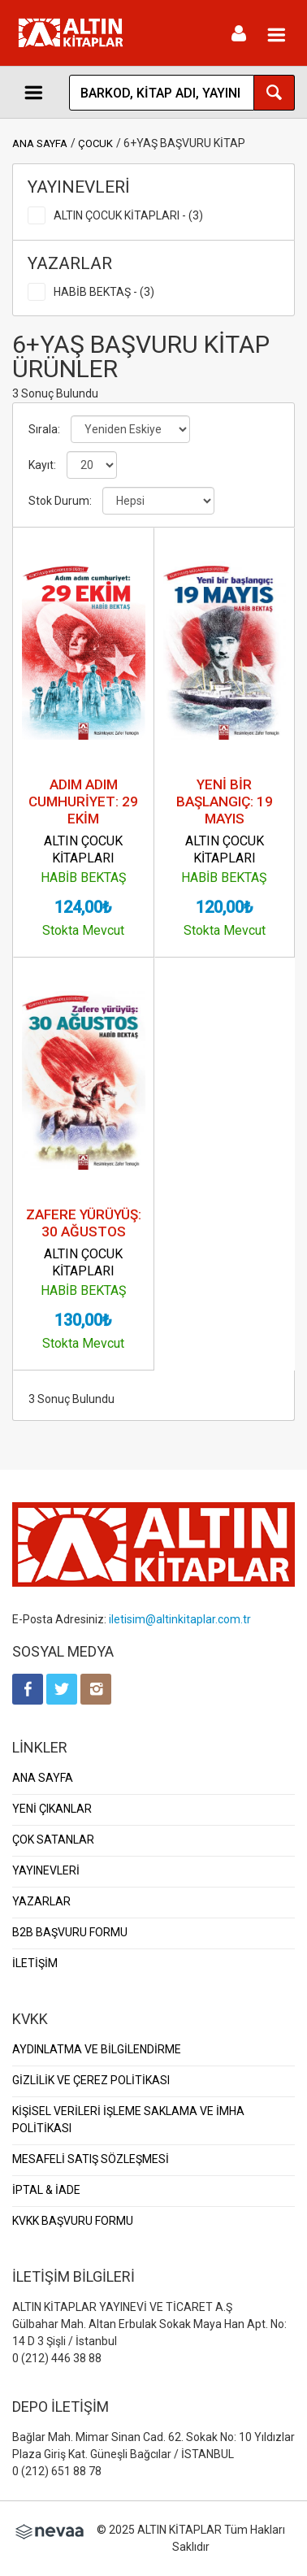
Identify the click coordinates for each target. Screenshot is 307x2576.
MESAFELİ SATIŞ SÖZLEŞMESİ (90, 2158)
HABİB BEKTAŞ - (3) (104, 291)
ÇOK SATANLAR (53, 1839)
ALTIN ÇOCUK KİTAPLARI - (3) (128, 215)
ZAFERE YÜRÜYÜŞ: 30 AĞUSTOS (83, 1223)
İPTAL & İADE (46, 2189)
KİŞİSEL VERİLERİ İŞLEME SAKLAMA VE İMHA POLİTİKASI (128, 2120)
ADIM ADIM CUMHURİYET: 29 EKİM (83, 801)
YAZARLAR (41, 1901)
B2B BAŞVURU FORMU (70, 1932)
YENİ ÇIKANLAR (52, 1808)
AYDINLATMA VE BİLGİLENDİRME (96, 2049)
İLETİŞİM (35, 1963)
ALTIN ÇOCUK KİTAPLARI (83, 849)
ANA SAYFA (39, 143)
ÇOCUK (95, 143)
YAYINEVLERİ (46, 1870)
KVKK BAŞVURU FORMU (72, 2220)
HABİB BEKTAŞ (84, 877)
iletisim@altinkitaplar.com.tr (180, 1619)
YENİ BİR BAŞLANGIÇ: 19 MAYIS (224, 801)
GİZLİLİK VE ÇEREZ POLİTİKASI (91, 2080)
